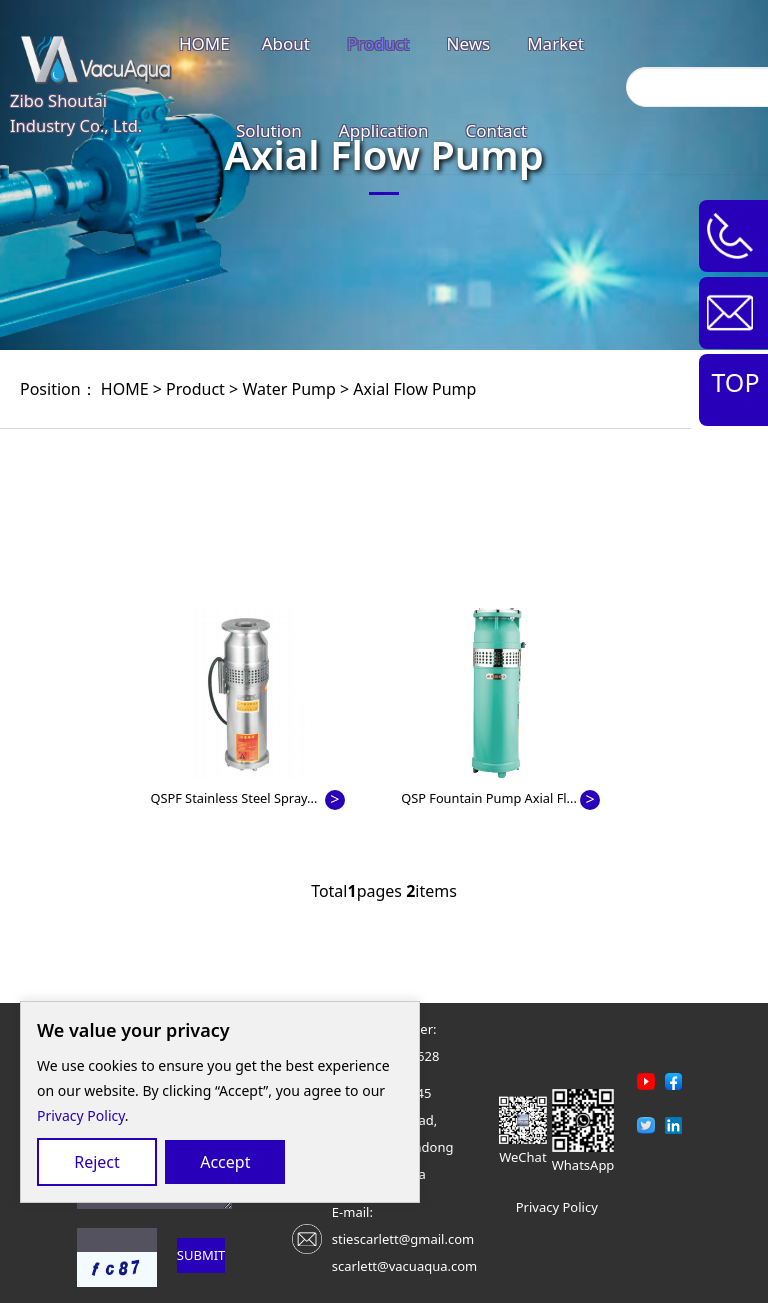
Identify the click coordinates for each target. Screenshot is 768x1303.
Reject (97, 1162)
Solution (269, 130)
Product (378, 43)
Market (555, 43)
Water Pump (288, 389)
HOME (204, 43)
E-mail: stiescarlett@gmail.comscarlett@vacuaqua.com (404, 1239)
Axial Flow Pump (414, 389)
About (286, 43)
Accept (225, 1162)
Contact (496, 130)
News (469, 43)
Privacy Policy (81, 1115)
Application (384, 130)
